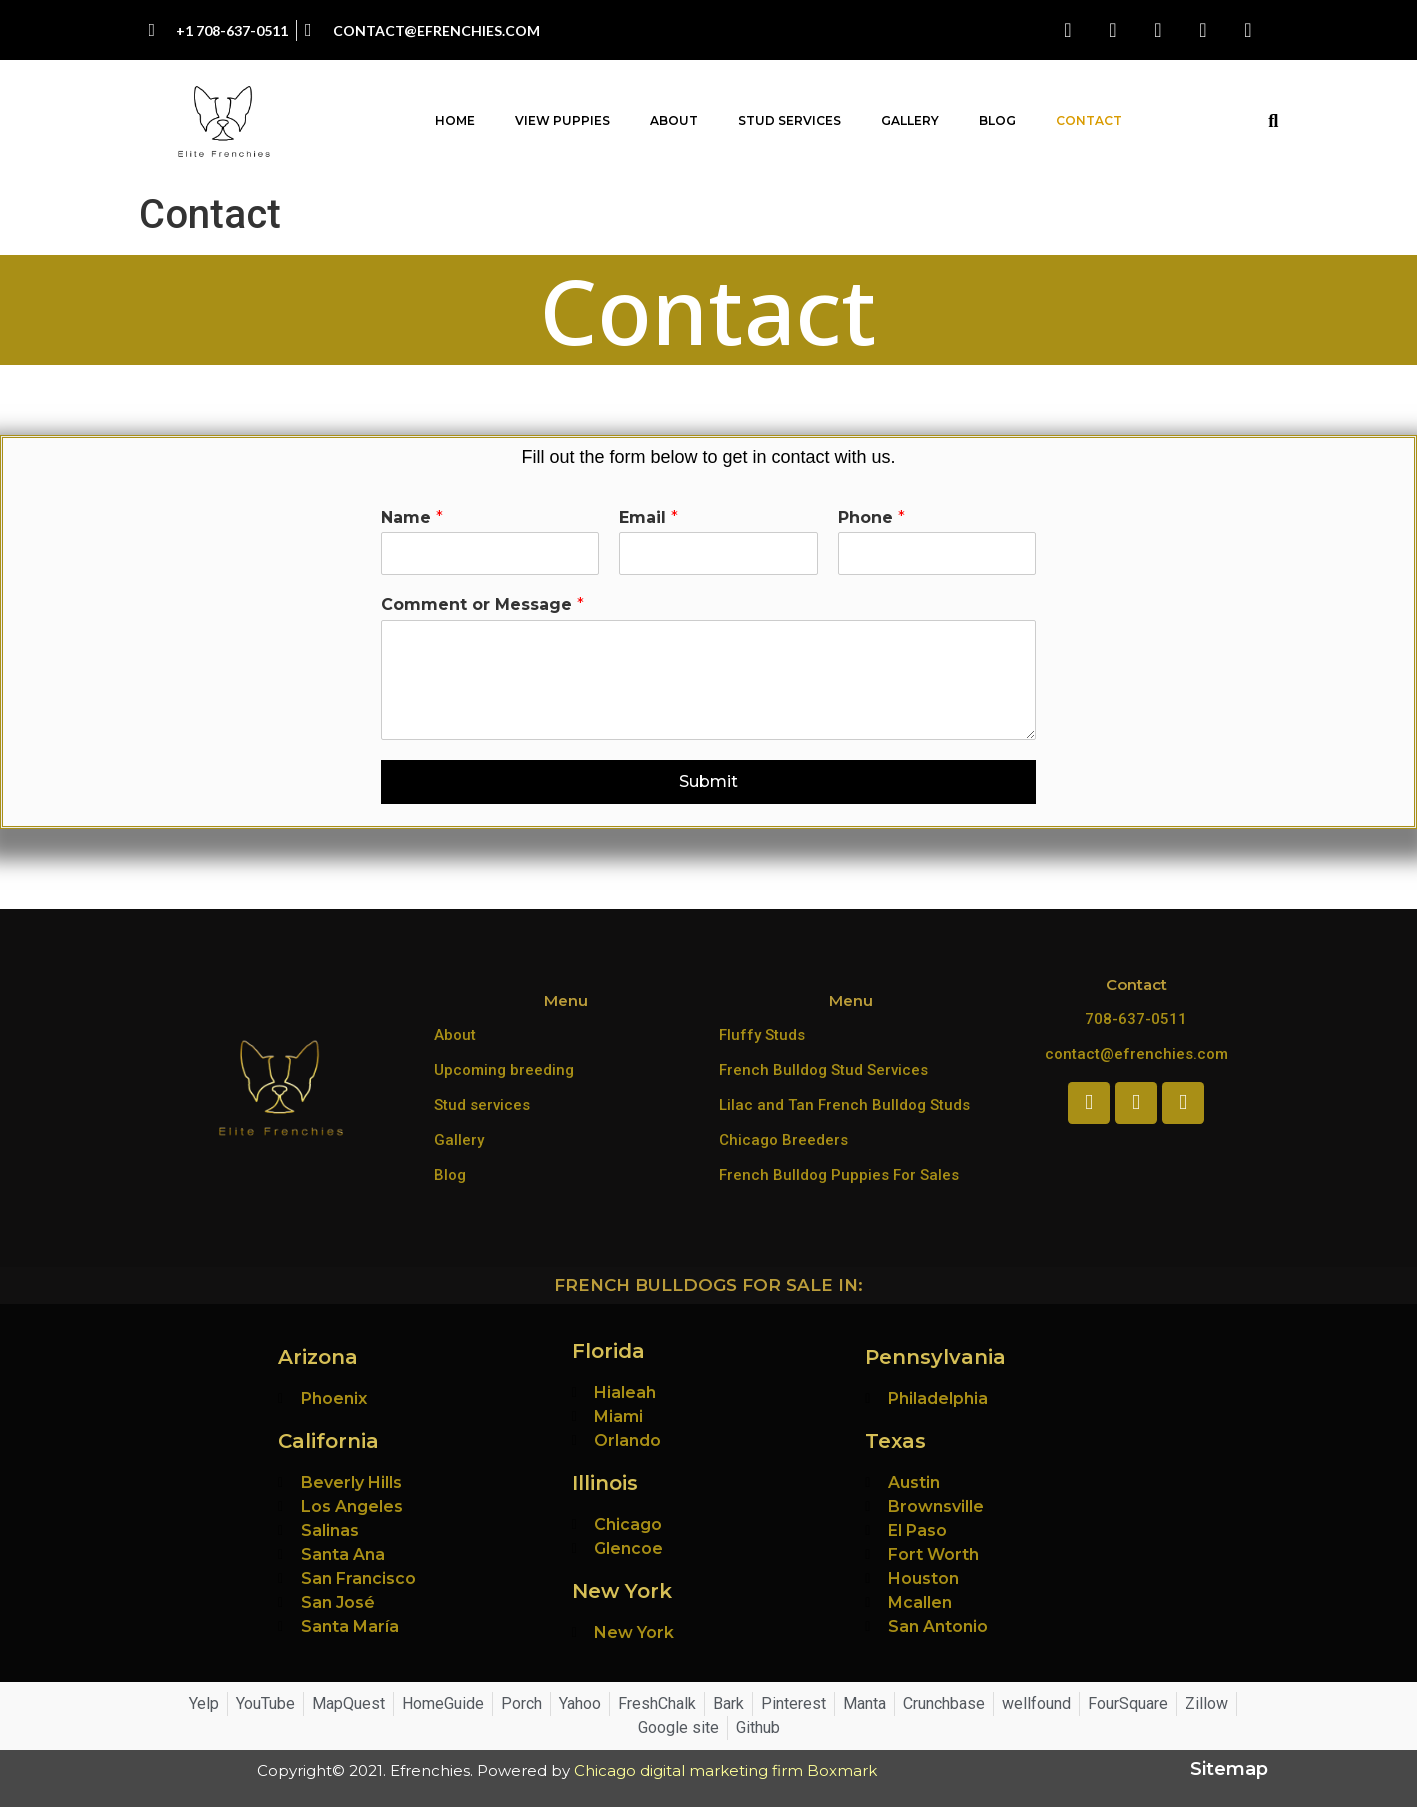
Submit (708, 781)
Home (455, 120)
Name (412, 517)
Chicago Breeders (783, 1140)
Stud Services (789, 120)
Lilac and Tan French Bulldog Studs (844, 1105)
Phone (871, 517)
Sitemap (1229, 1769)
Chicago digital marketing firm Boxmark (725, 1770)
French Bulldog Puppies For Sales (839, 1175)
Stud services (482, 1105)
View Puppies (562, 120)
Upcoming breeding (504, 1070)
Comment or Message (482, 604)
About (674, 120)
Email (648, 517)
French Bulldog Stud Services (823, 1070)
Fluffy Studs (762, 1035)
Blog (997, 120)
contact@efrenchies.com (1136, 1054)
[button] (1273, 121)
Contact (1089, 120)
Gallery (910, 120)
